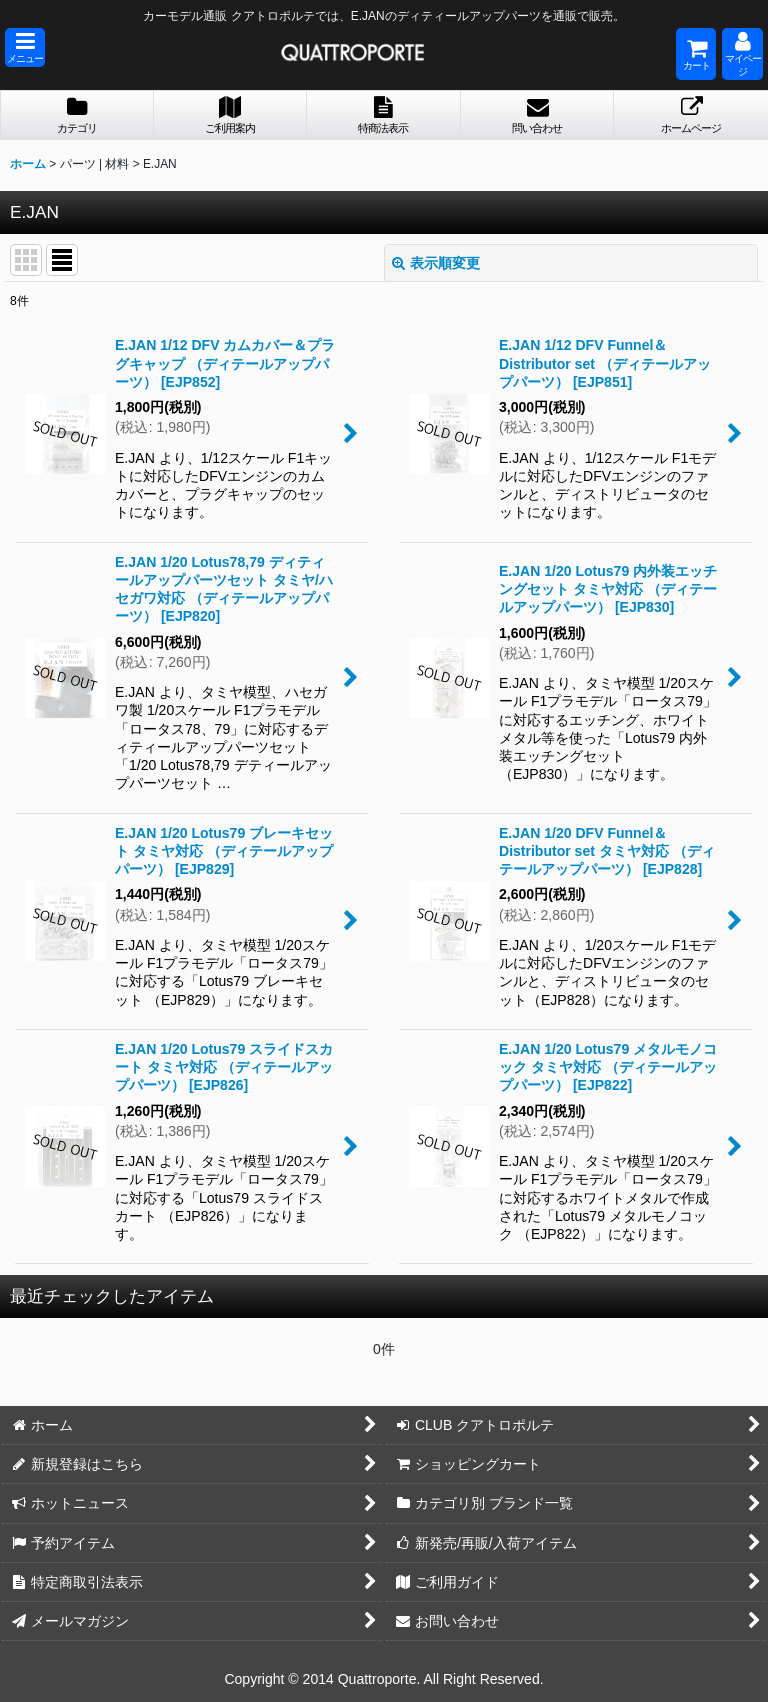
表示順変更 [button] (436, 263)
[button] (25, 47)
